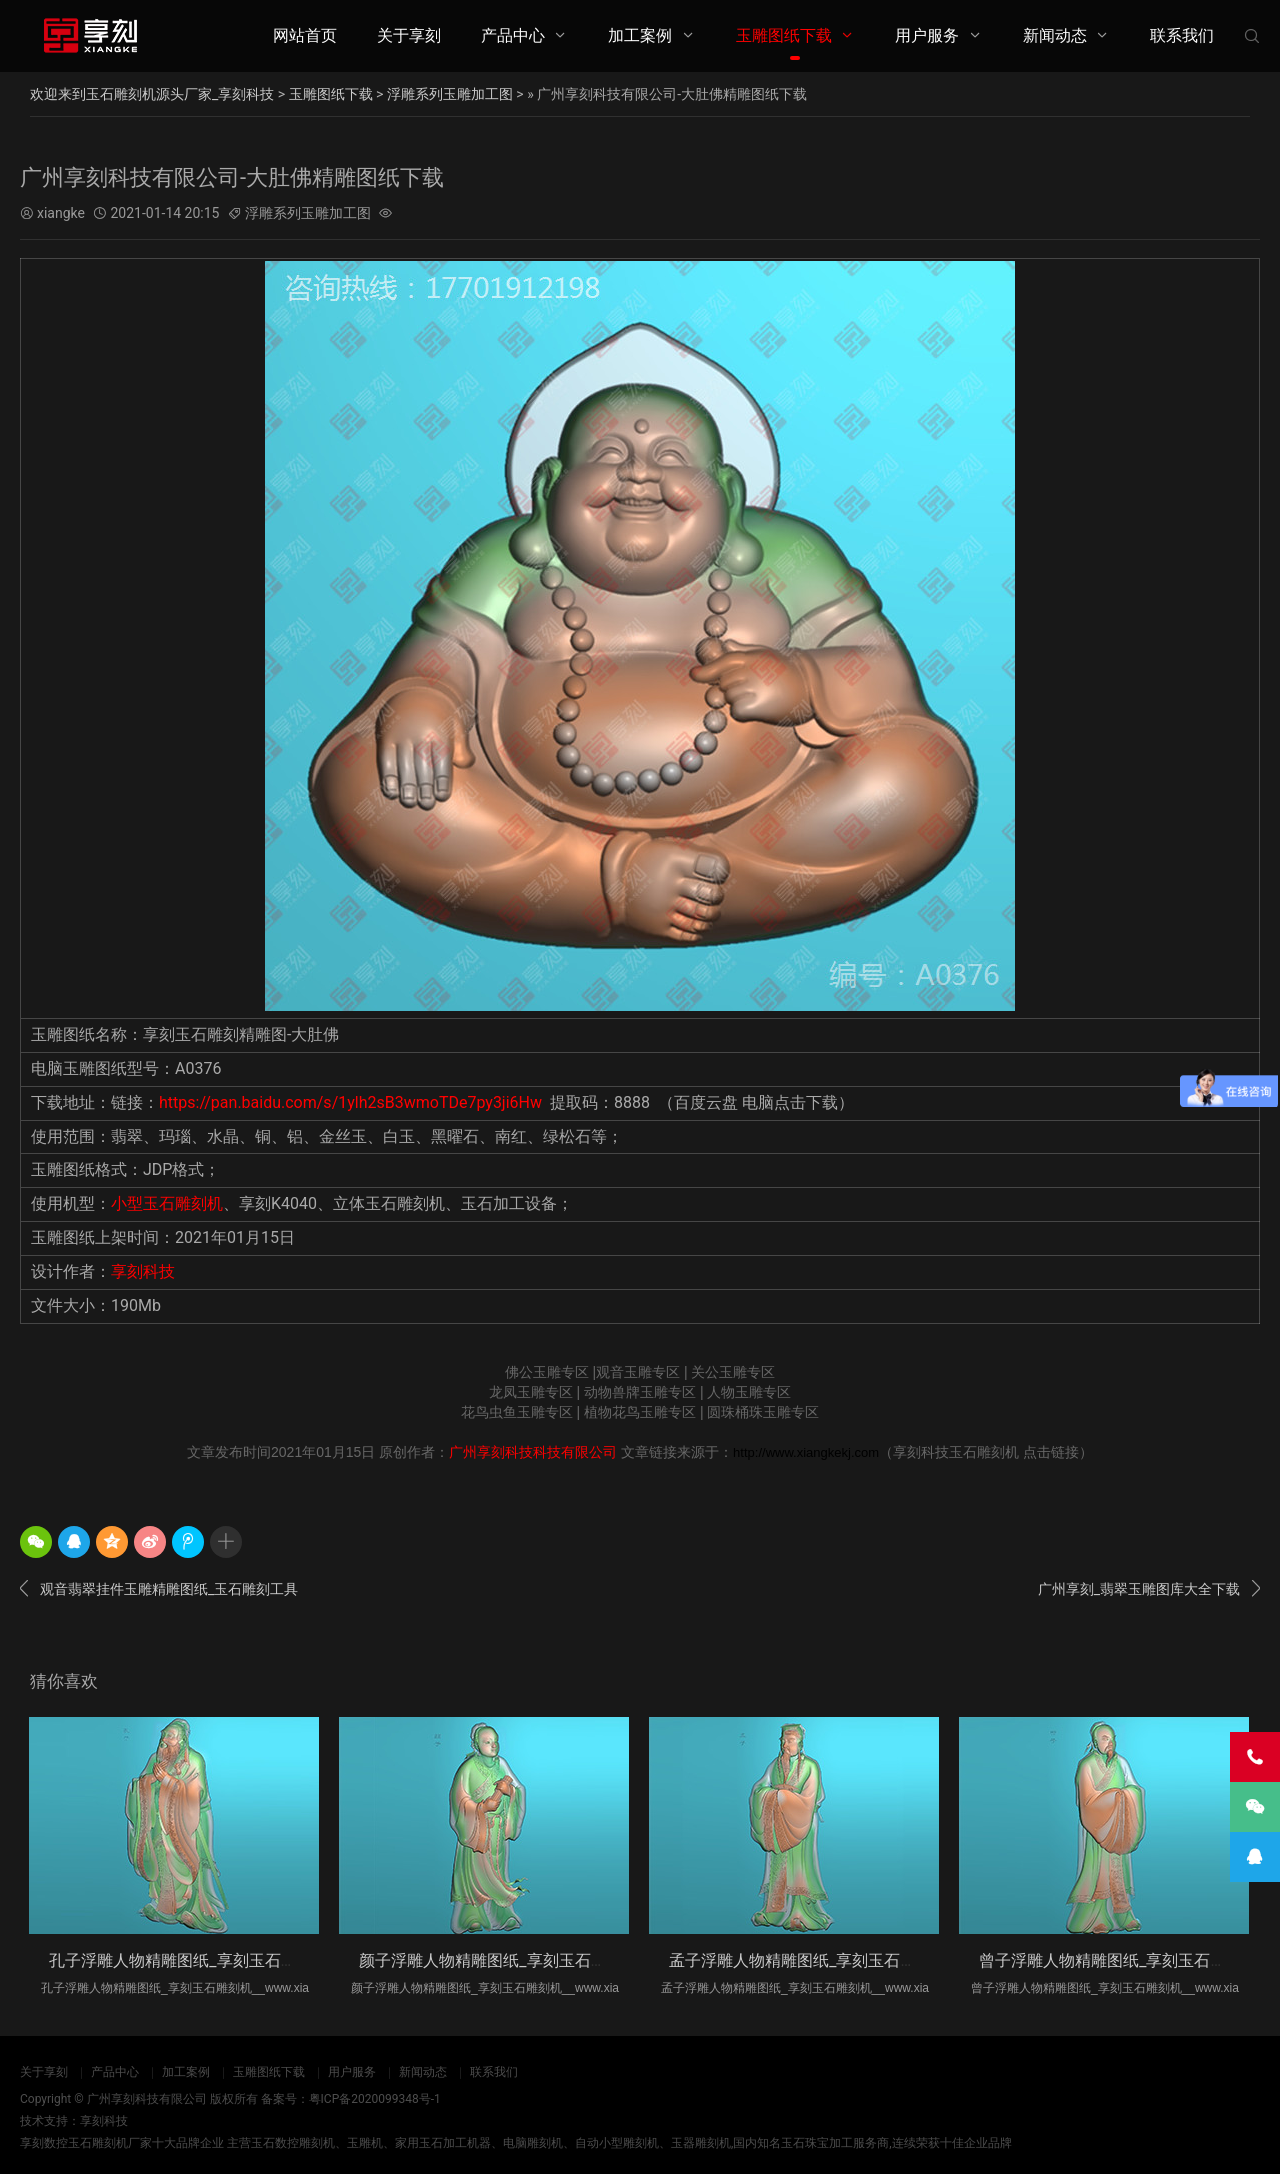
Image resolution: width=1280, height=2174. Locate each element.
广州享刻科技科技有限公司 (533, 1452)
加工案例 (640, 35)
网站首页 (305, 35)
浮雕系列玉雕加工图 (450, 94)
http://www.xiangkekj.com (806, 1452)
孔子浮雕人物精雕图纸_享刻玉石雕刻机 (188, 1960)
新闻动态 (1055, 35)
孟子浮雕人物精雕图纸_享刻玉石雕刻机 (808, 1960)
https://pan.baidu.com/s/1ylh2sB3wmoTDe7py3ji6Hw (350, 1102)
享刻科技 (143, 1271)
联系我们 (1182, 35)
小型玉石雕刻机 (167, 1203)
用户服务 (927, 35)
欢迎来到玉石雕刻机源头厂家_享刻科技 (152, 94)
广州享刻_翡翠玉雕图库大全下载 (1149, 1589)
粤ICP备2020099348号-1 (375, 2099)
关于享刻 (409, 35)
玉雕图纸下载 (784, 35)
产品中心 (513, 35)
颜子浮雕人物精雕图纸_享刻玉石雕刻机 (498, 1960)
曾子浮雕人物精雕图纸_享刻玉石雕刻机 (1118, 1960)
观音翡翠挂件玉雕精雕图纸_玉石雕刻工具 (159, 1589)
